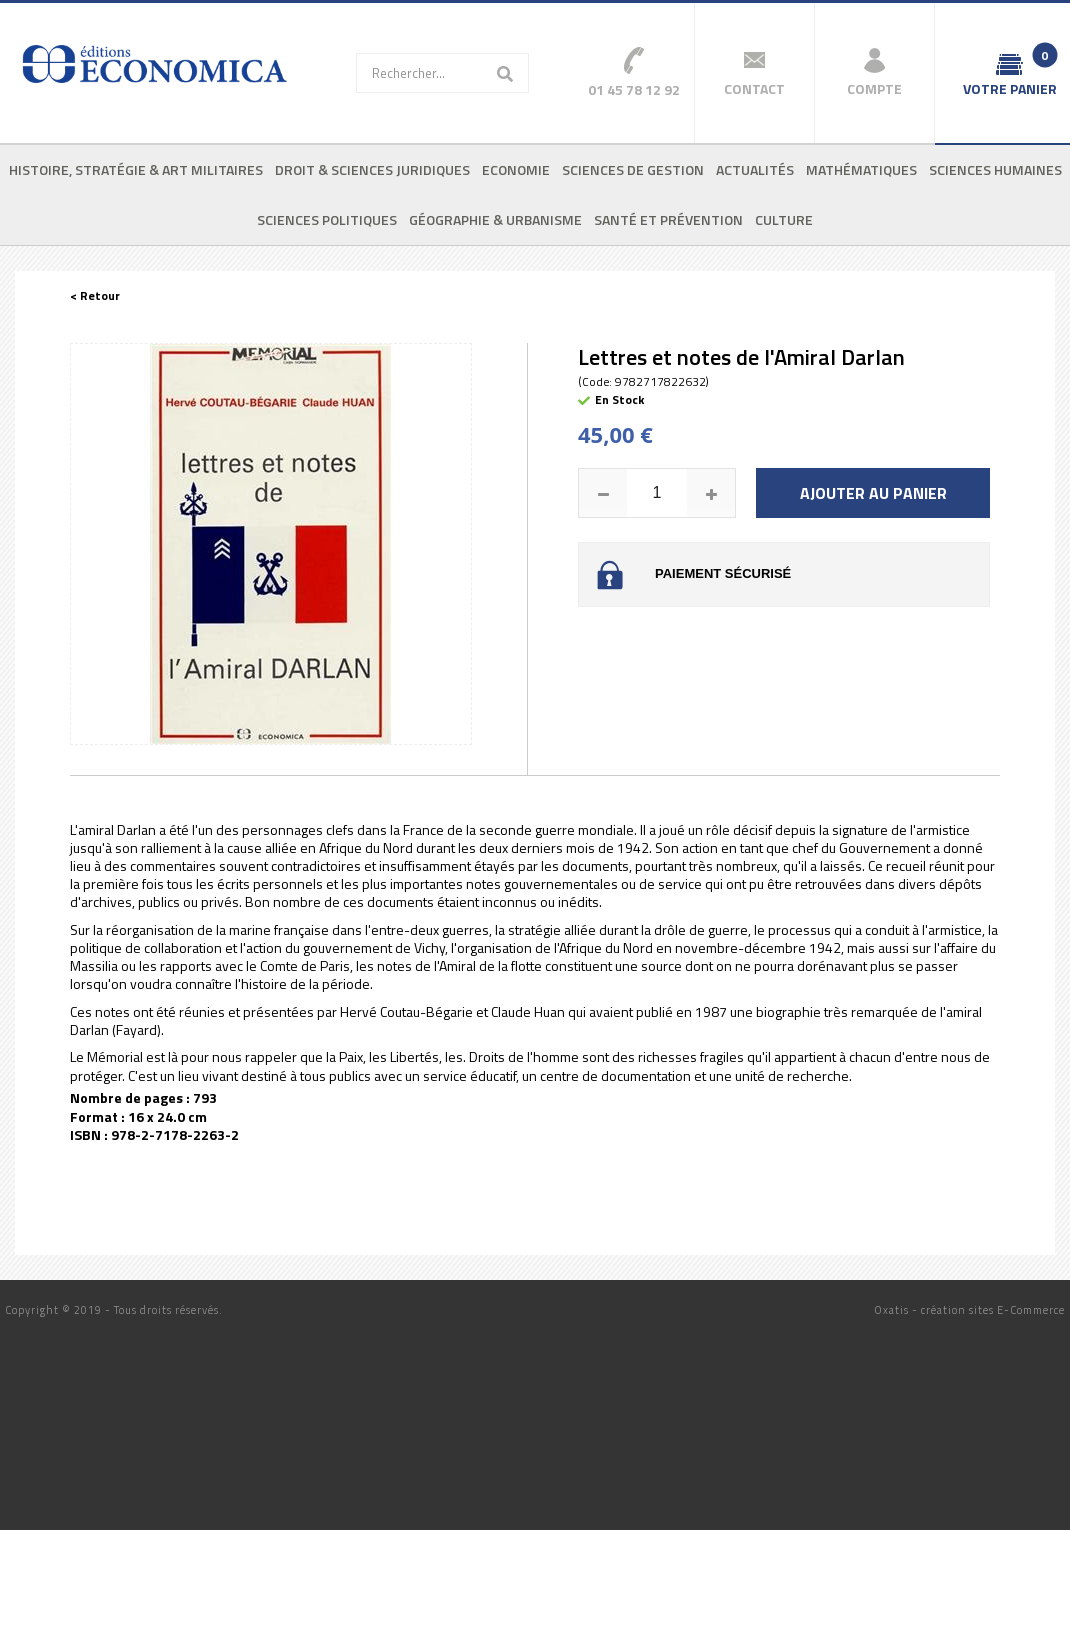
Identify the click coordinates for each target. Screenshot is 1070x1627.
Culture (784, 219)
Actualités (755, 169)
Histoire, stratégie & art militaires (136, 169)
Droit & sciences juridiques (372, 169)
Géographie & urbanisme (495, 219)
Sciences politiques (327, 219)
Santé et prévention (668, 219)
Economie (516, 169)
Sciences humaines (995, 169)
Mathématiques (861, 169)
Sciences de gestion (633, 169)
